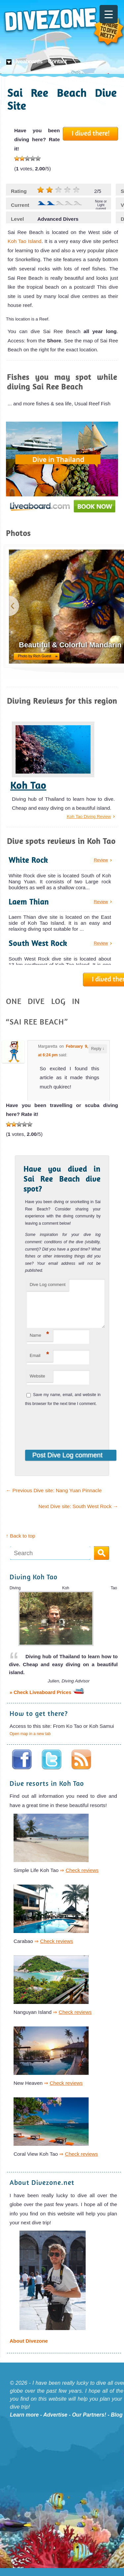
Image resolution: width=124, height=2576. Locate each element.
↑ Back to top (20, 1544)
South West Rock (38, 943)
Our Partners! (89, 2423)
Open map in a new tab (30, 1741)
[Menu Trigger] (109, 14)
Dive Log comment (47, 1284)
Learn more (24, 2423)
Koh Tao (28, 785)
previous (14, 606)
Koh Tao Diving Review (89, 816)
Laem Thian (29, 902)
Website (37, 1383)
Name (39, 1342)
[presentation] (68, 1431)
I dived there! (91, 133)
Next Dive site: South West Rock (78, 1514)
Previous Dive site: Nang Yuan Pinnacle (54, 1498)
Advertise (55, 2423)
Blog (117, 2423)
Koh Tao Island (24, 241)
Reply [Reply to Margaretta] (97, 1048)
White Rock (28, 860)
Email (39, 1362)
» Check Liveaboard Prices (47, 1700)
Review (101, 859)
